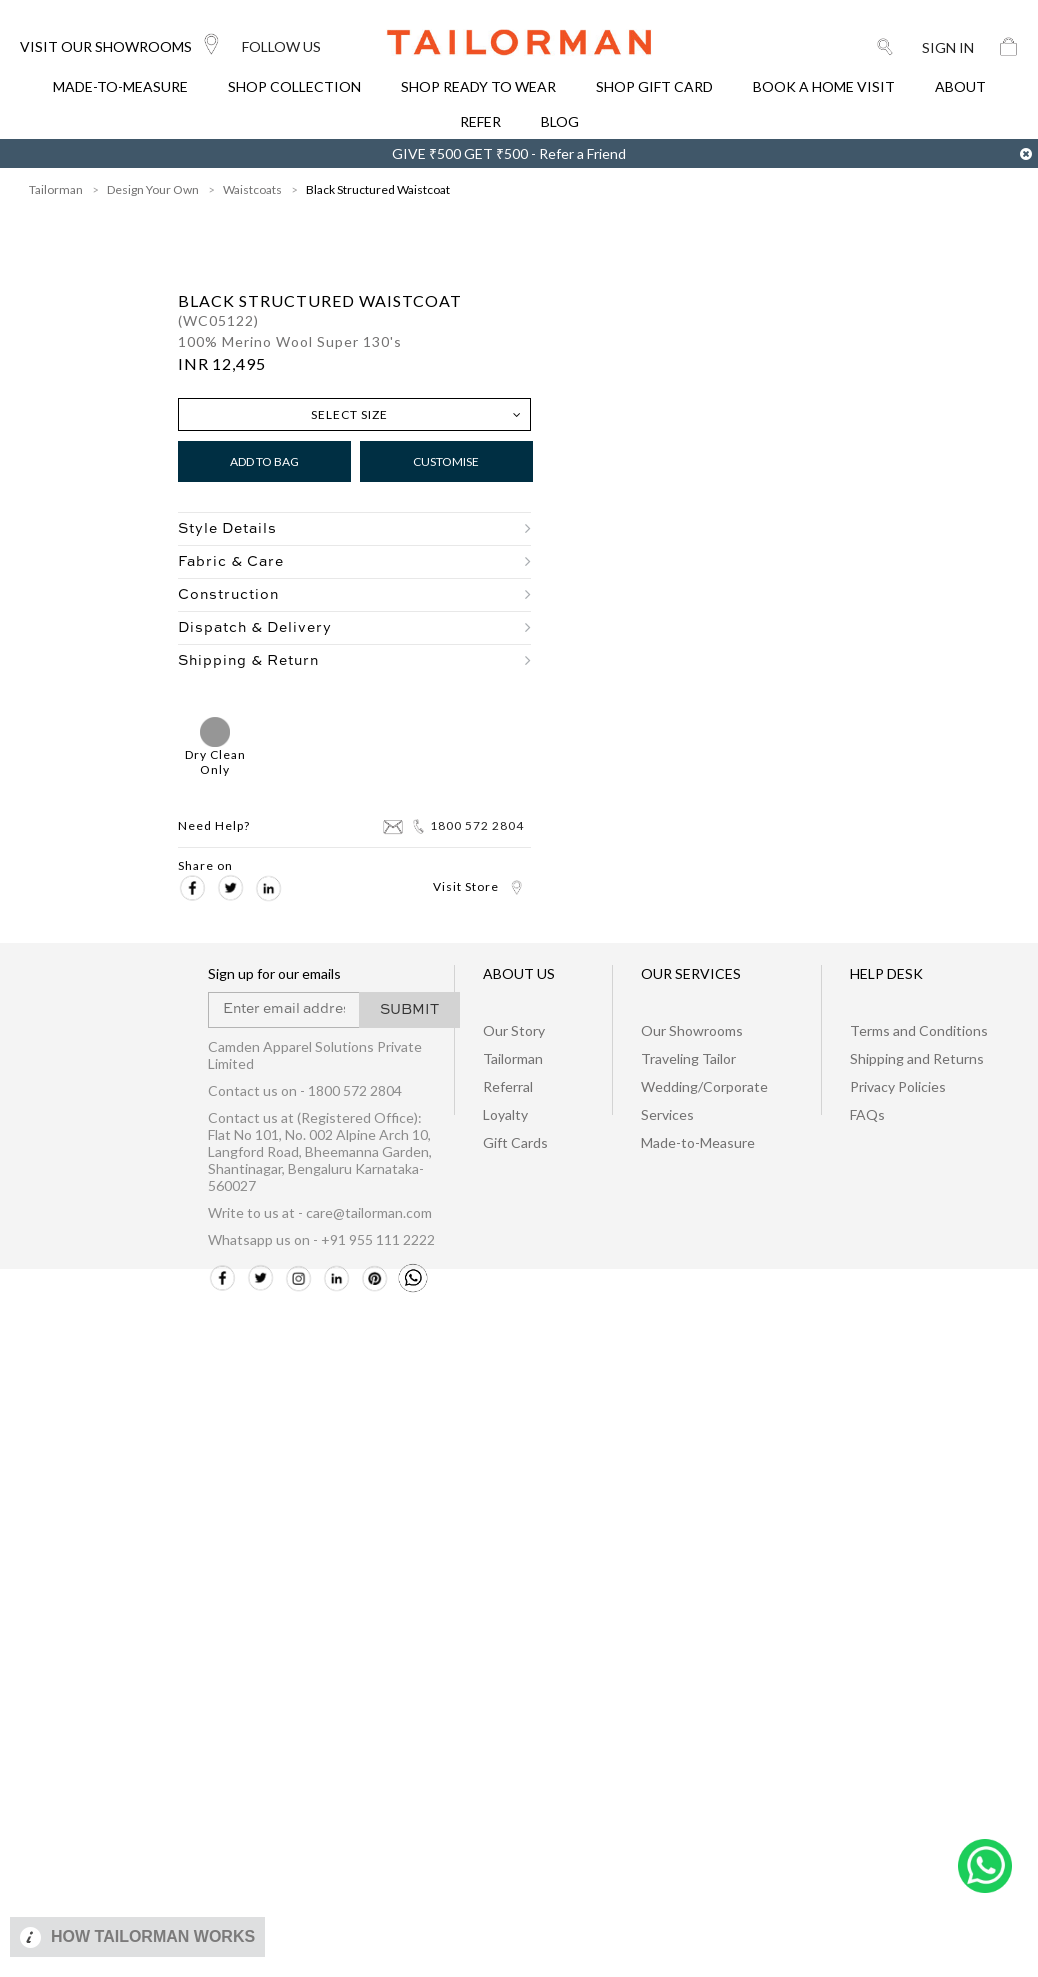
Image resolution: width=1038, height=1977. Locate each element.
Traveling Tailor (688, 1058)
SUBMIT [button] (409, 1010)
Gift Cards (515, 1142)
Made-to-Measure (698, 1142)
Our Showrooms (692, 1030)
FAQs (867, 1114)
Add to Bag (264, 461)
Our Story (514, 1030)
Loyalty (505, 1114)
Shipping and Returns (917, 1058)
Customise (446, 461)
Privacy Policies (898, 1086)
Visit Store (478, 886)
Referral (508, 1086)
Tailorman (513, 1058)
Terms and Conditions (919, 1030)
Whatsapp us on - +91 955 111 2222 (321, 1239)
